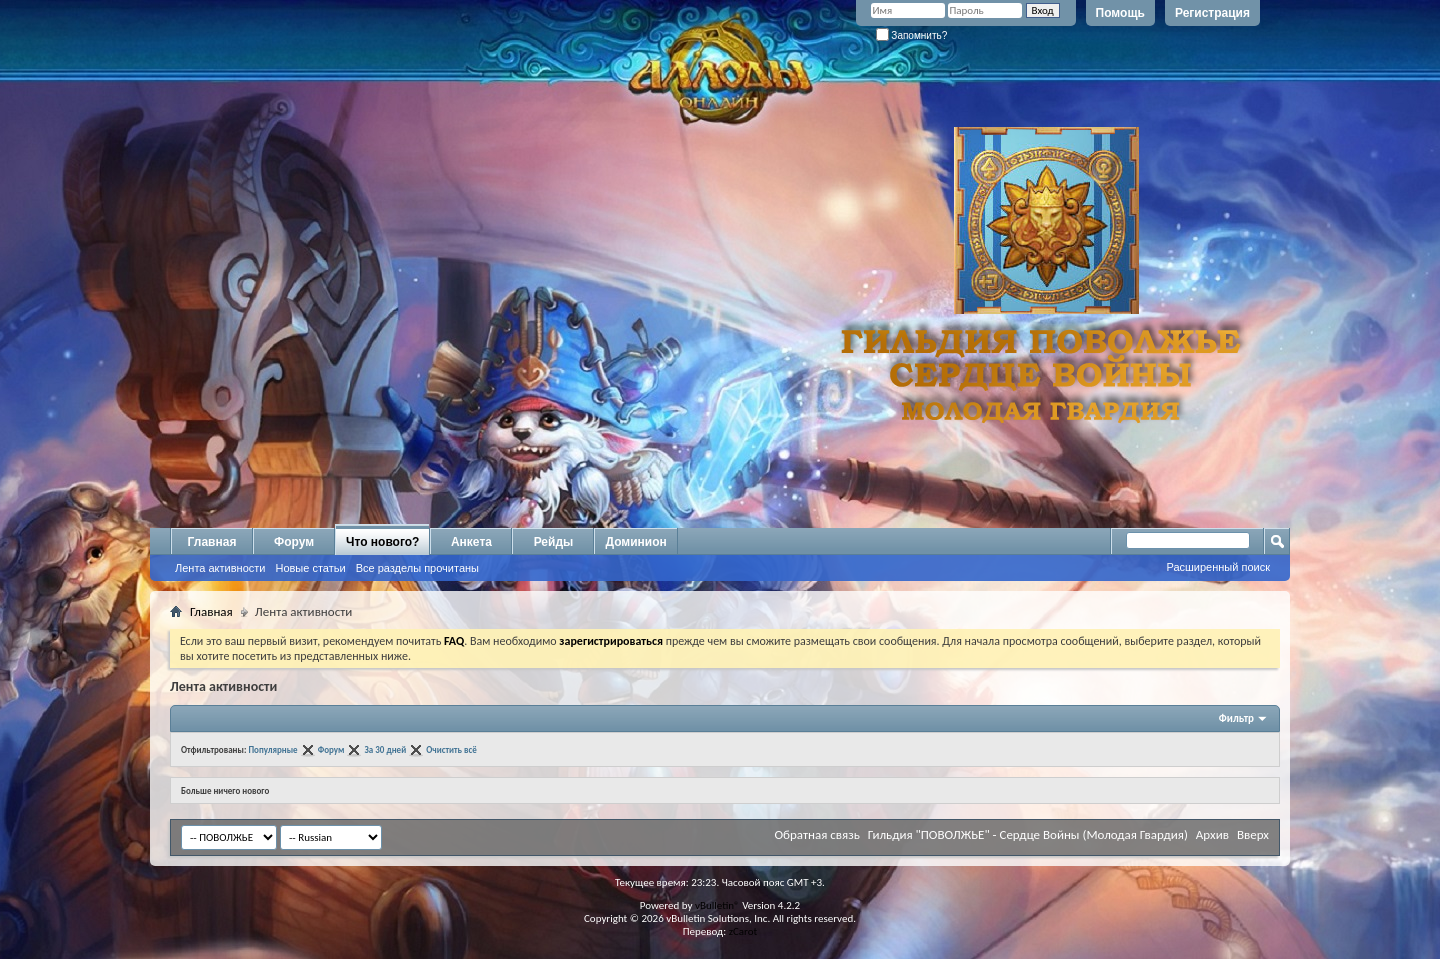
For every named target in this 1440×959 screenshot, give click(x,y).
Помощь (1120, 13)
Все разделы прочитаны (417, 568)
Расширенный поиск (1218, 567)
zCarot (743, 931)
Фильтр (1236, 718)
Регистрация (1212, 13)
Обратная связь (816, 834)
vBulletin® (717, 905)
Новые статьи (310, 568)
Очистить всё (451, 749)
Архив (1212, 834)
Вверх (1253, 834)
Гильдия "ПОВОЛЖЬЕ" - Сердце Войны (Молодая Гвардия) (1028, 834)
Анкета (471, 542)
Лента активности (220, 568)
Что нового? (382, 542)
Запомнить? (912, 35)
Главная (212, 542)
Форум (294, 542)
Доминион (635, 542)
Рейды (554, 542)
